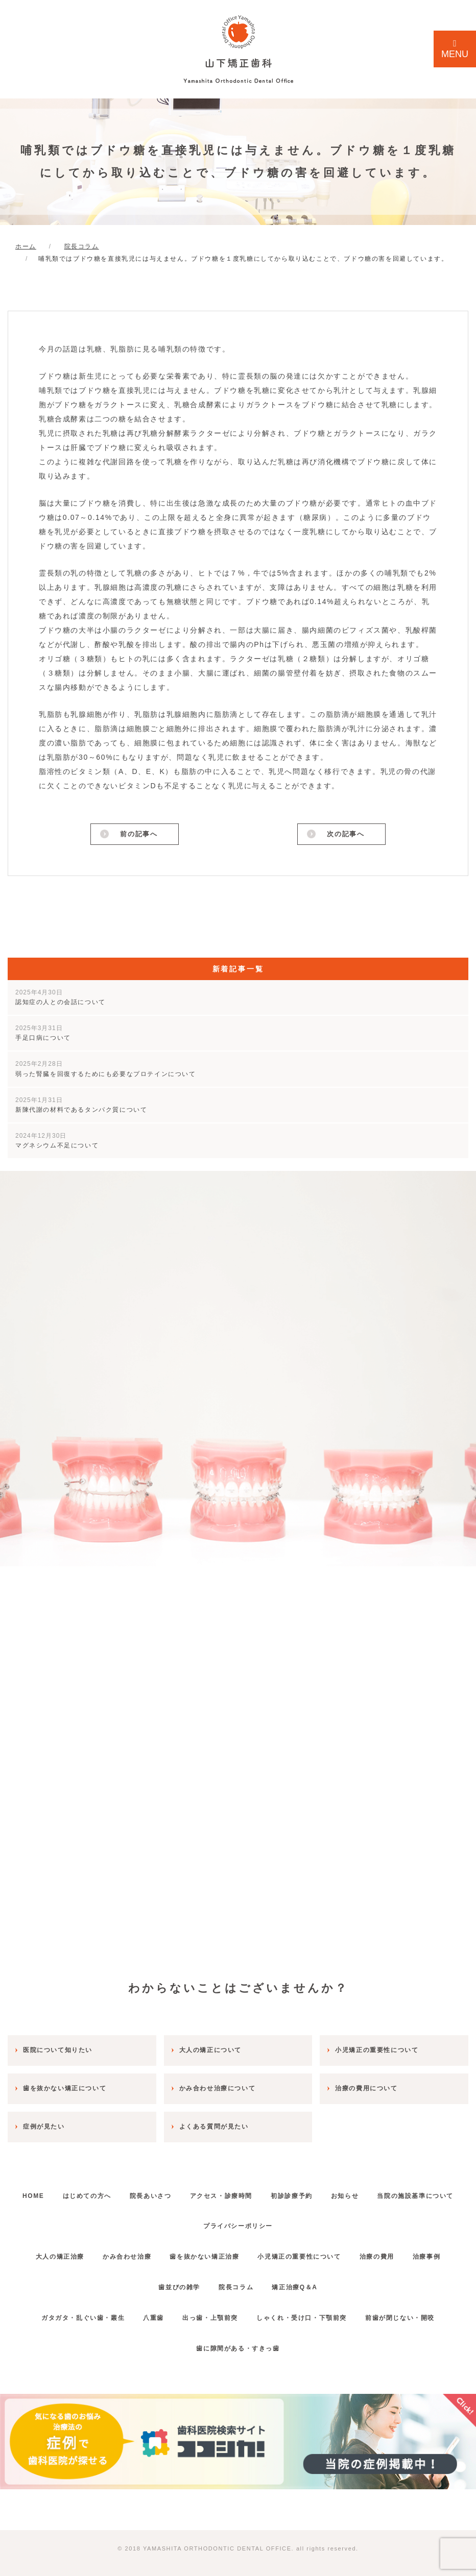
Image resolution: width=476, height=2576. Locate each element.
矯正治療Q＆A (299, 2283)
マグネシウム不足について (57, 1143)
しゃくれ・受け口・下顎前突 (306, 2314)
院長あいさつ (196, 2192)
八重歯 (148, 2314)
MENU (454, 49)
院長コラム (236, 2283)
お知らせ (405, 2192)
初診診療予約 (347, 2192)
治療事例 (439, 2253)
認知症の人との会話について (60, 999)
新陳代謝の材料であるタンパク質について (81, 1106)
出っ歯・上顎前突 (210, 2314)
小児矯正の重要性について (301, 2253)
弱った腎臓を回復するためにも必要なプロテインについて (105, 1071)
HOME (68, 2192)
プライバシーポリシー (288, 2223)
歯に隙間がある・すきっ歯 (237, 2344)
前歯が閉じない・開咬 (410, 2314)
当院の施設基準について (191, 2223)
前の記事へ (138, 835)
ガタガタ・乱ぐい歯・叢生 (72, 2314)
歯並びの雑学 (175, 2283)
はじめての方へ (127, 2192)
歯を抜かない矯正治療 (201, 2253)
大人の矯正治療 (47, 2253)
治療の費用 (384, 2253)
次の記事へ (345, 835)
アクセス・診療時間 (271, 2192)
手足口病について (43, 1035)
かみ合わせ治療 (119, 2253)
